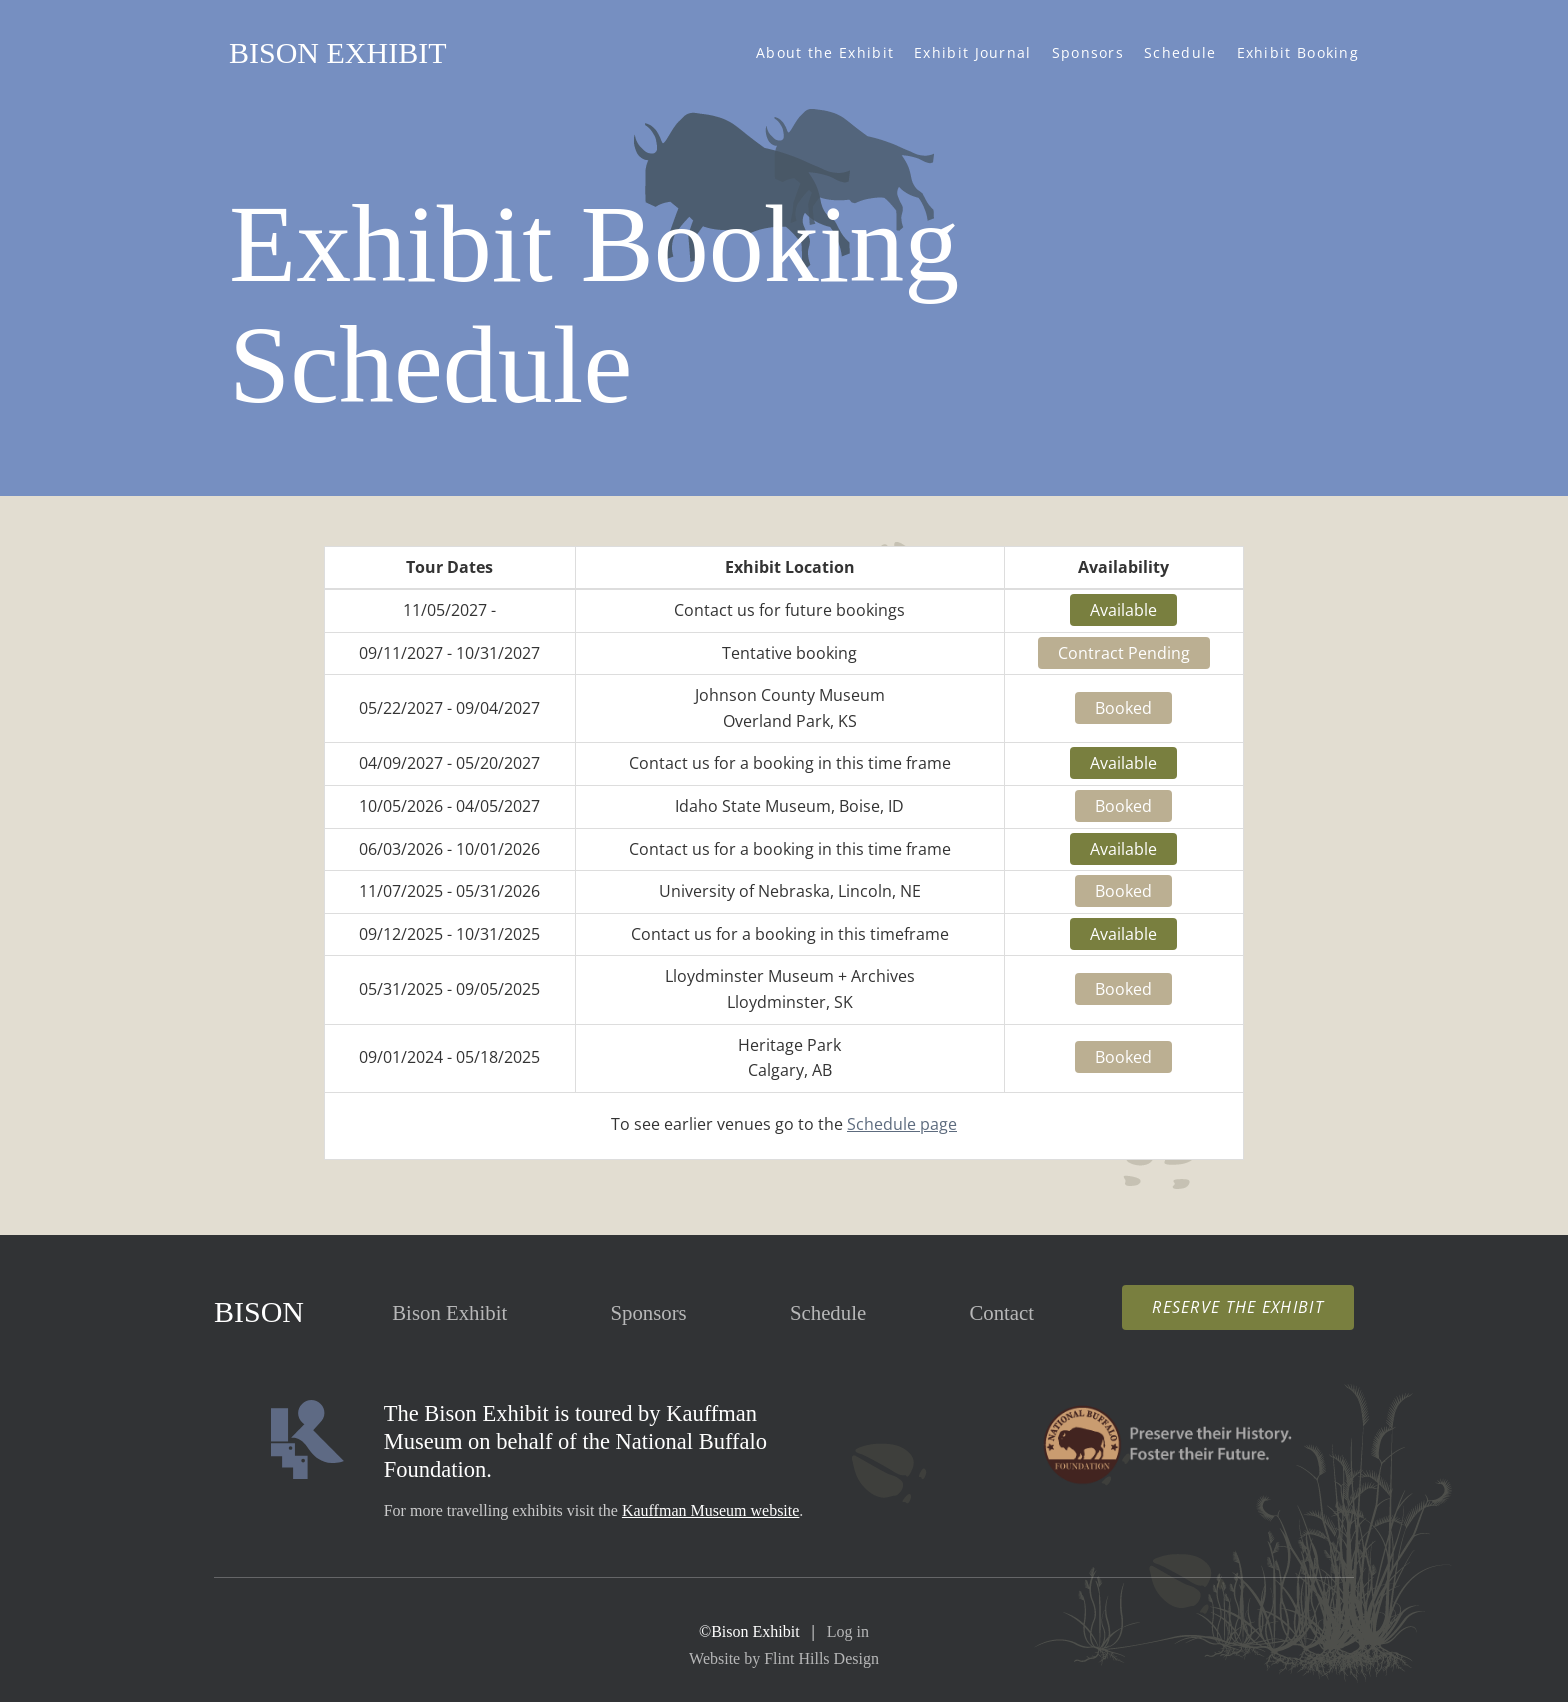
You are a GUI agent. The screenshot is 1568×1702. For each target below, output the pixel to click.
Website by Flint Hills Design (784, 1658)
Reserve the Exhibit (1238, 1307)
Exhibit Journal (973, 52)
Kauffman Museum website (710, 1510)
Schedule (1180, 52)
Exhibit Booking (1298, 52)
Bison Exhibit (338, 52)
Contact (1001, 1312)
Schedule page (902, 1124)
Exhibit (449, 1312)
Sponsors (1088, 52)
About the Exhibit (825, 52)
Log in (848, 1631)
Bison (259, 1311)
